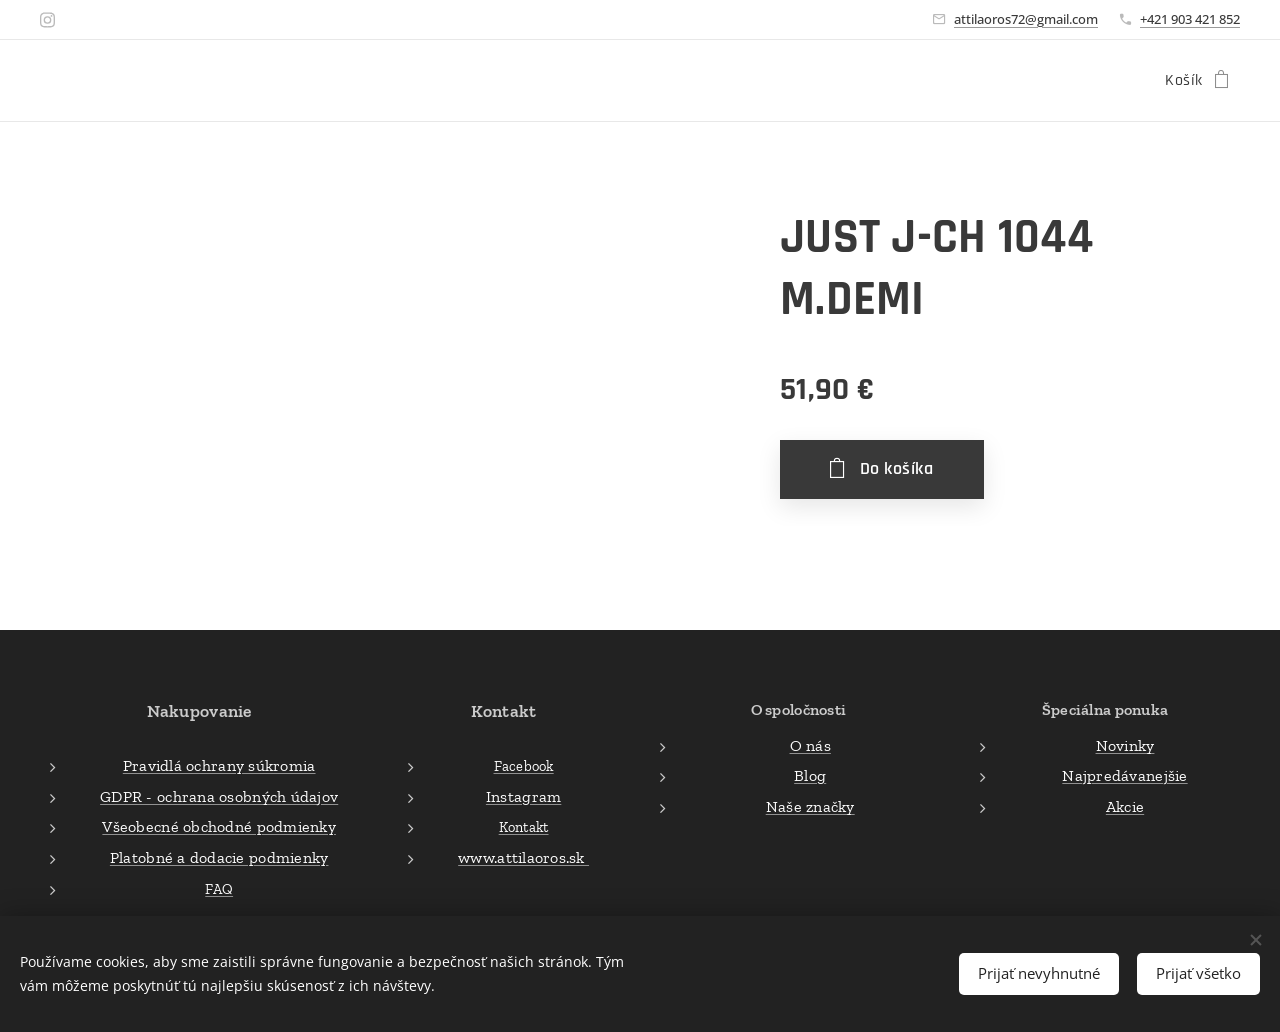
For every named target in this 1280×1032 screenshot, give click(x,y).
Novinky (1125, 744)
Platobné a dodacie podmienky (219, 857)
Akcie (1125, 805)
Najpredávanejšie (1124, 775)
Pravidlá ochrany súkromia (219, 765)
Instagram (523, 796)
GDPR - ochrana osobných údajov (219, 796)
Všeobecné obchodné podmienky (219, 826)
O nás (809, 744)
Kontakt (524, 827)
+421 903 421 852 (1190, 19)
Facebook (524, 766)
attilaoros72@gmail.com (1026, 19)
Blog (810, 775)
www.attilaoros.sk (524, 857)
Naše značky (809, 805)
